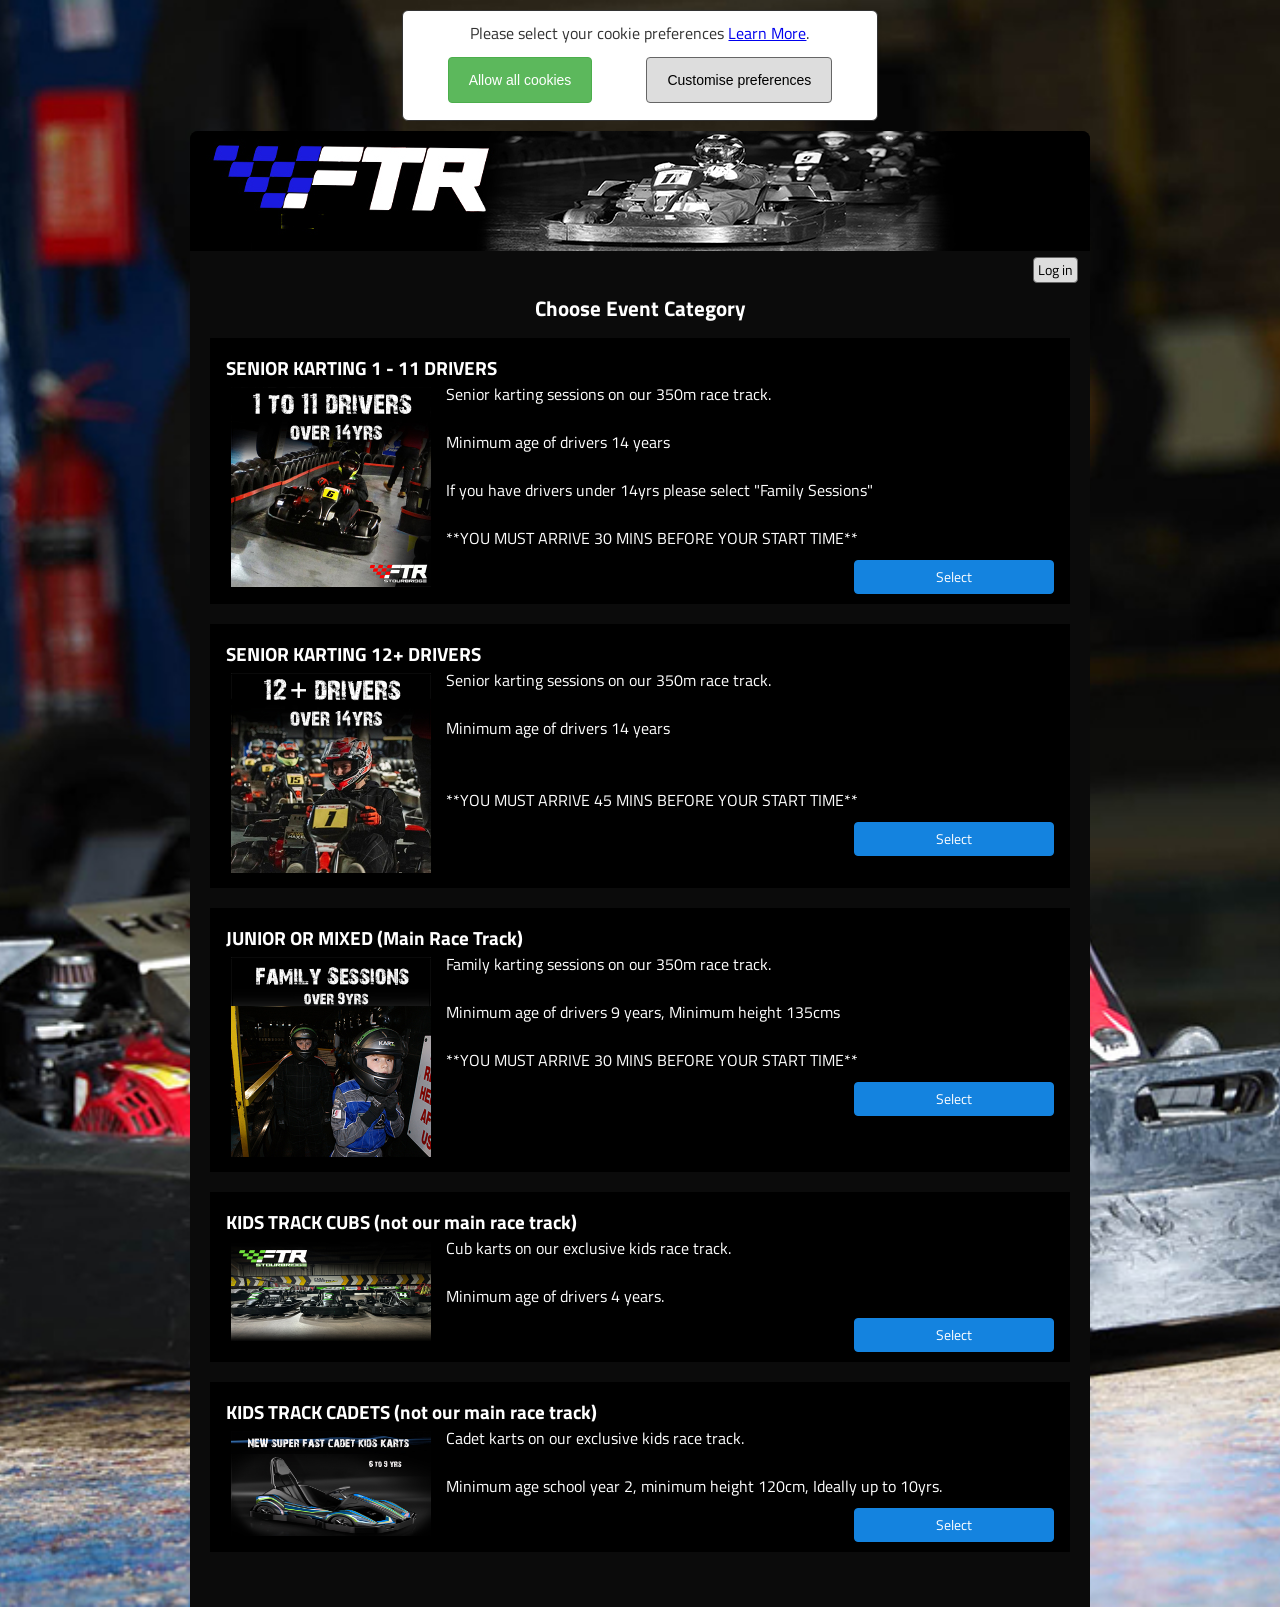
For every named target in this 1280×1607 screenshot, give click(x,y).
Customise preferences (739, 80)
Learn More (767, 33)
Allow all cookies (520, 80)
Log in (1055, 269)
